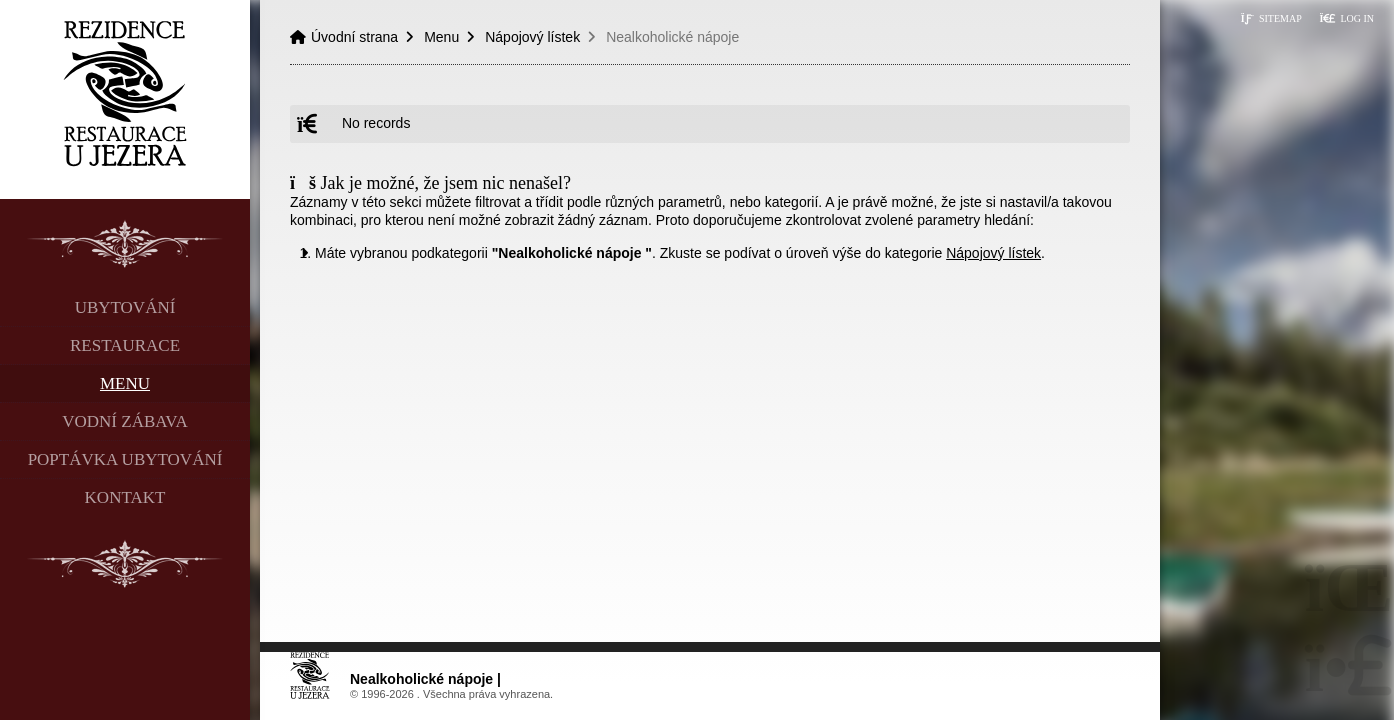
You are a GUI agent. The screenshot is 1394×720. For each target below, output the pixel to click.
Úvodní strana (125, 93)
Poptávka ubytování (125, 459)
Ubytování (125, 307)
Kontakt (125, 497)
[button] (1346, 18)
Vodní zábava (124, 421)
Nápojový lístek (532, 37)
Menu (125, 383)
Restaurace (125, 345)
